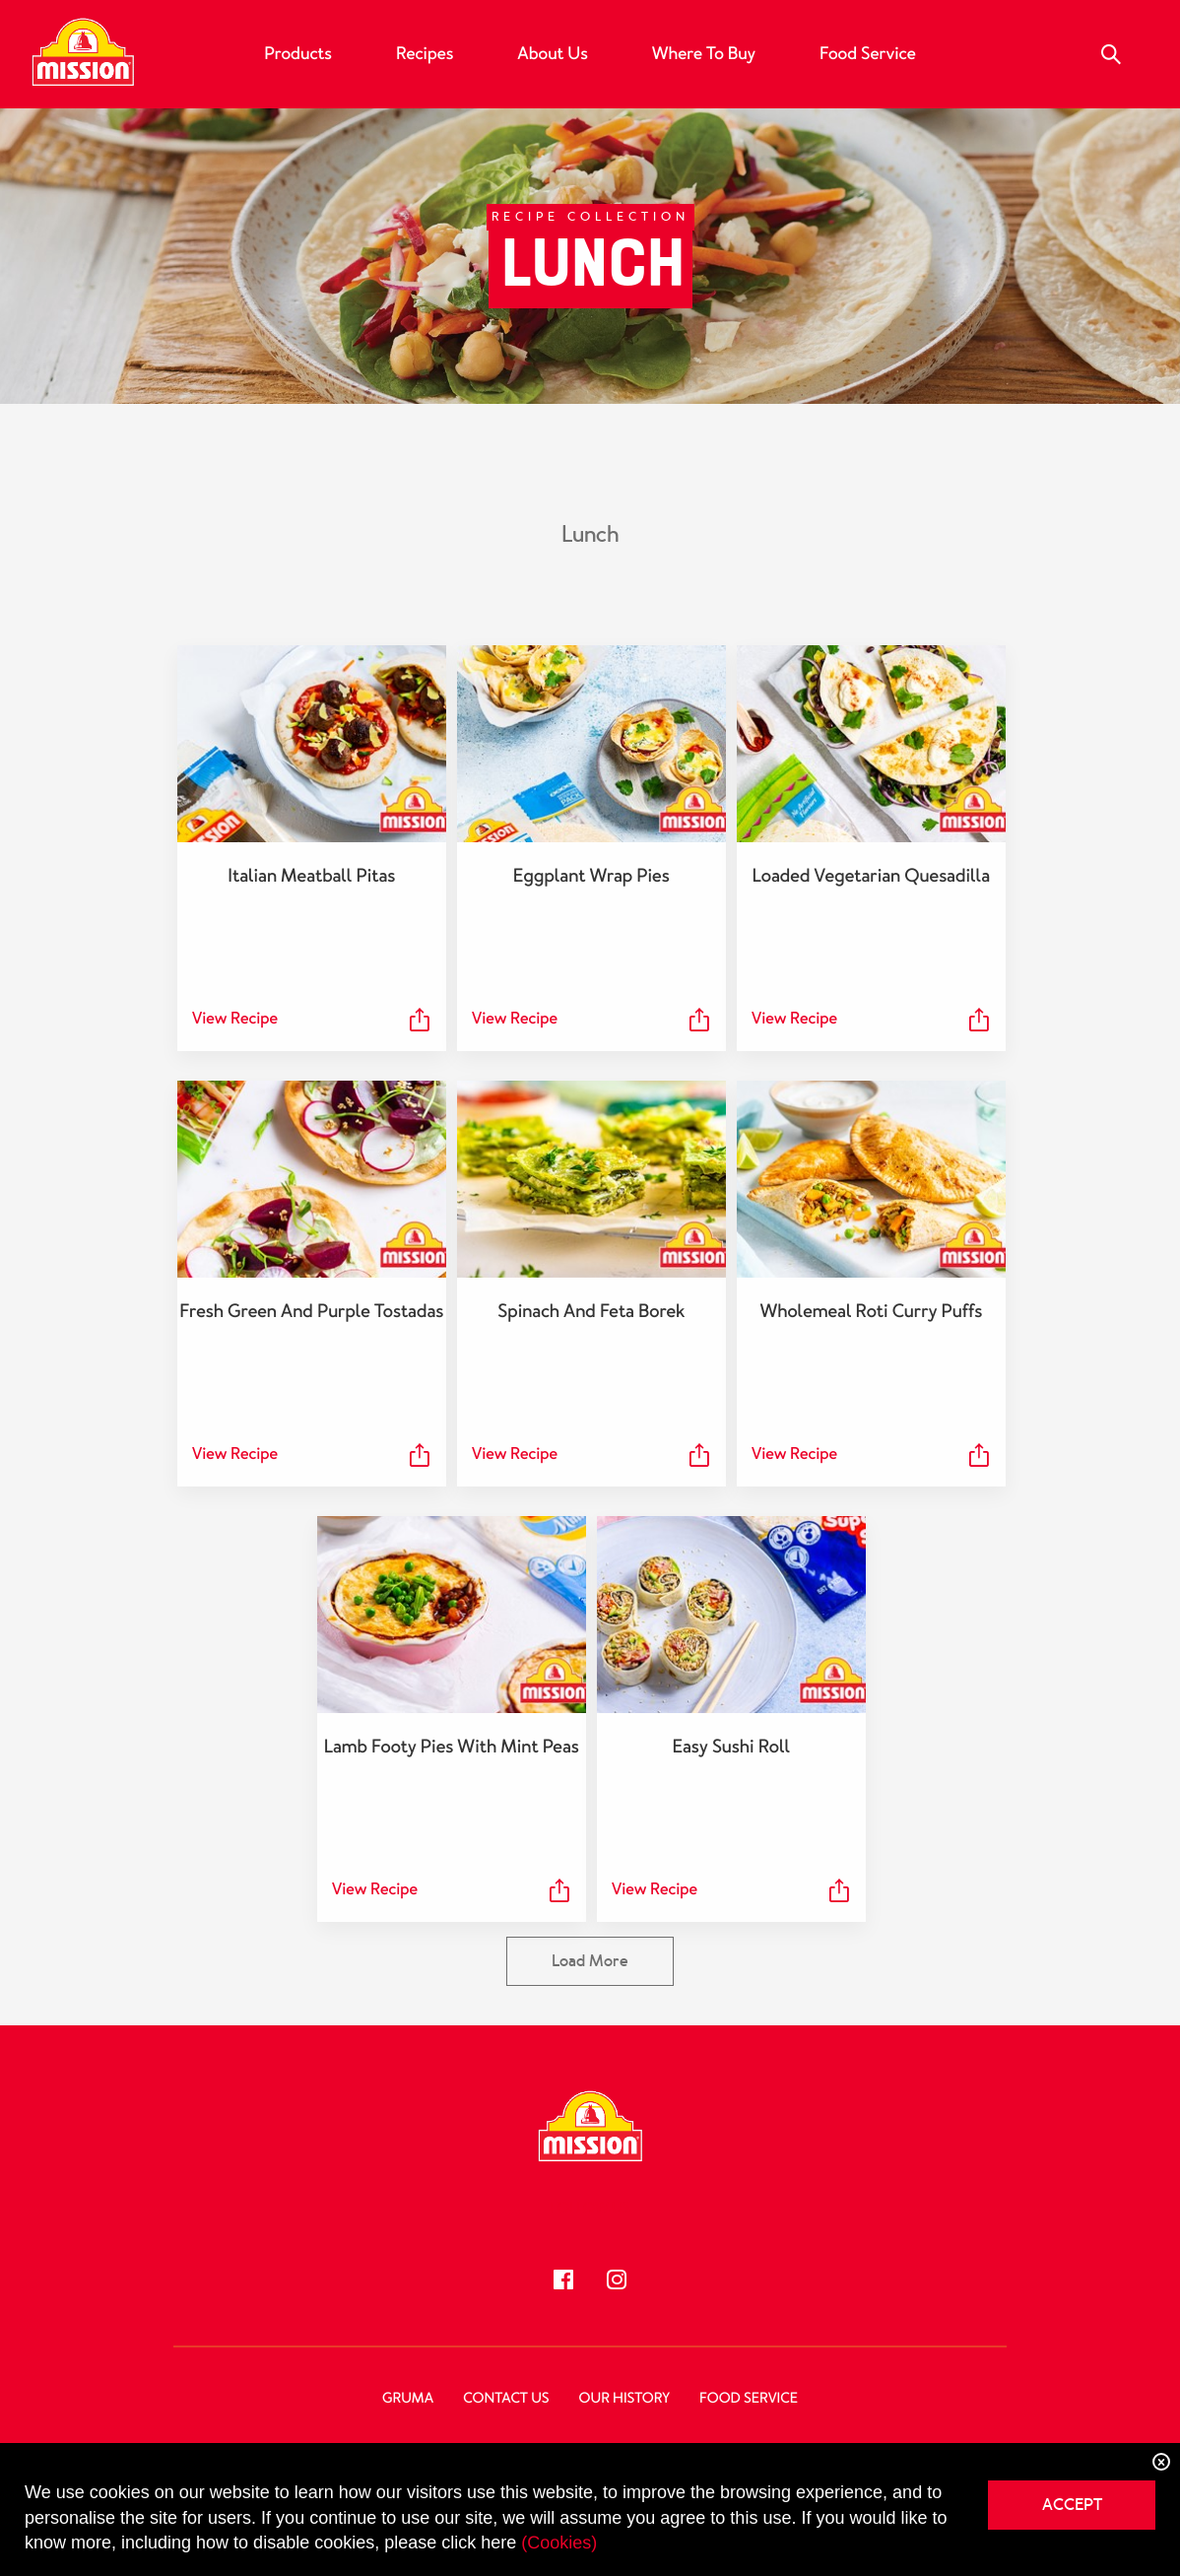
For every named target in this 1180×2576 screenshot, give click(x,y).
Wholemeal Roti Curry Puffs (869, 1311)
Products (298, 54)
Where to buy (703, 54)
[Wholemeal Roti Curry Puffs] (870, 1179)
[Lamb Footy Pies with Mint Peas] (450, 1614)
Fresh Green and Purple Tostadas (310, 1311)
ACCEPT (1072, 2504)
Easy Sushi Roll (730, 1746)
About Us (552, 54)
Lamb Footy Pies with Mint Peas (450, 1746)
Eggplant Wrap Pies (590, 876)
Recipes (424, 54)
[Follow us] (563, 2279)
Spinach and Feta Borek (590, 1311)
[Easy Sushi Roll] (730, 1614)
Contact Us (506, 2399)
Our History (624, 2399)
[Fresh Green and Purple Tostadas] (310, 1179)
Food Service (867, 54)
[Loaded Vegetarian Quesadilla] (870, 743)
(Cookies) (559, 2542)
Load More (590, 1960)
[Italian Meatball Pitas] (310, 743)
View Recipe (235, 1019)
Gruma (407, 2399)
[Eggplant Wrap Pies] (590, 743)
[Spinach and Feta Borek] (590, 1179)
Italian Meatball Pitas (310, 876)
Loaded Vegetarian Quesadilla (869, 876)
